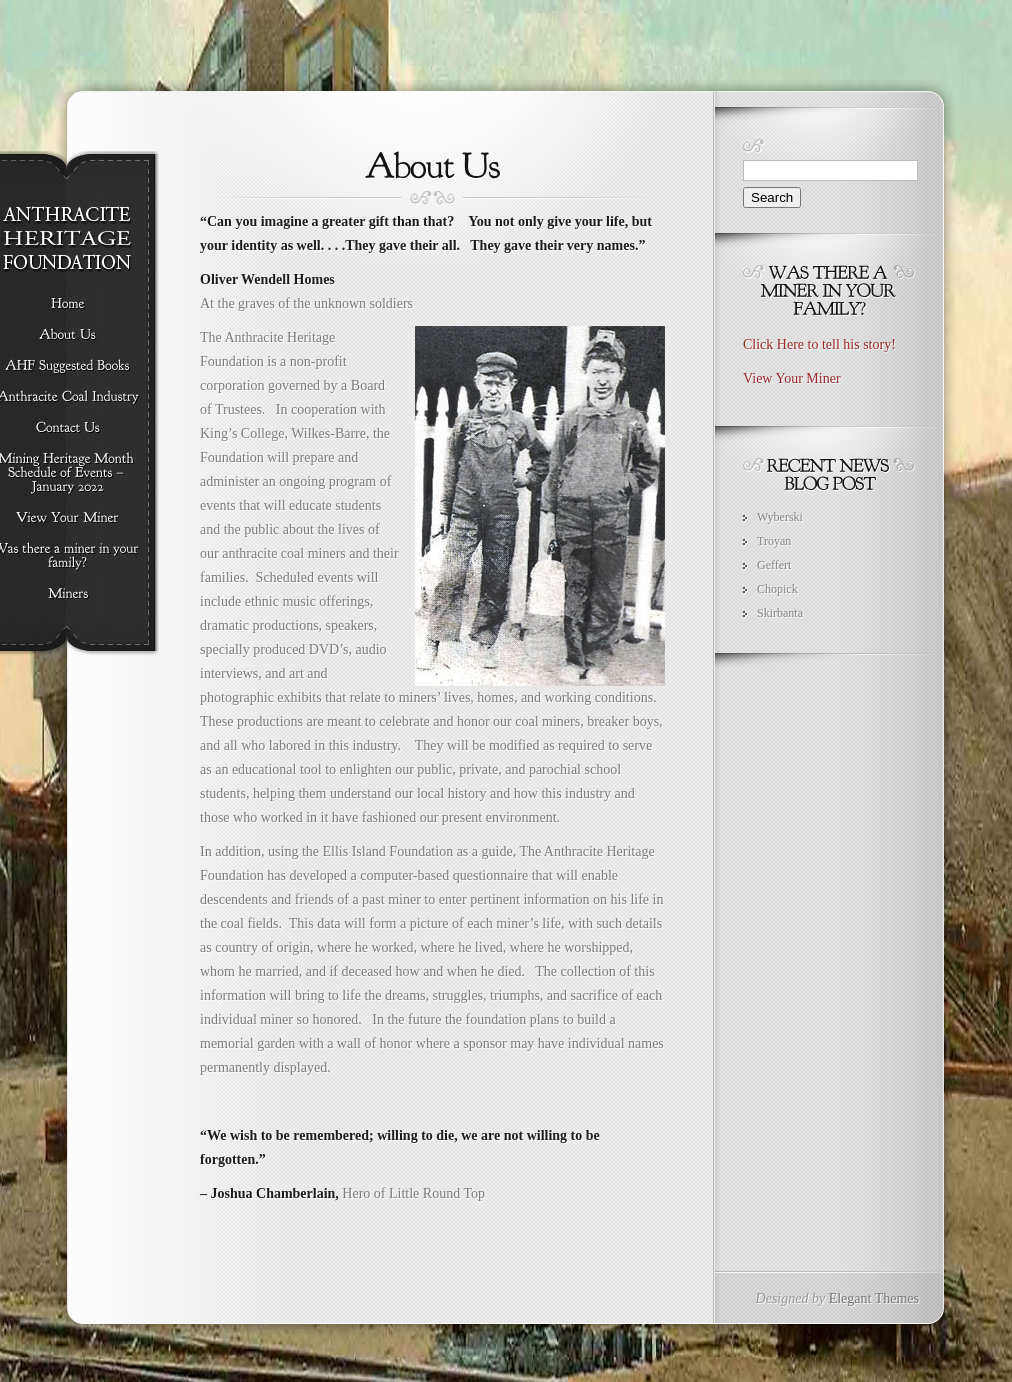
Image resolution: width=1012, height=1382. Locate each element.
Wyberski (780, 517)
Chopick (777, 589)
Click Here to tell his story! (819, 344)
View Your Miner (792, 378)
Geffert (774, 565)
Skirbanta (780, 613)
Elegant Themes (874, 1298)
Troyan (774, 541)
